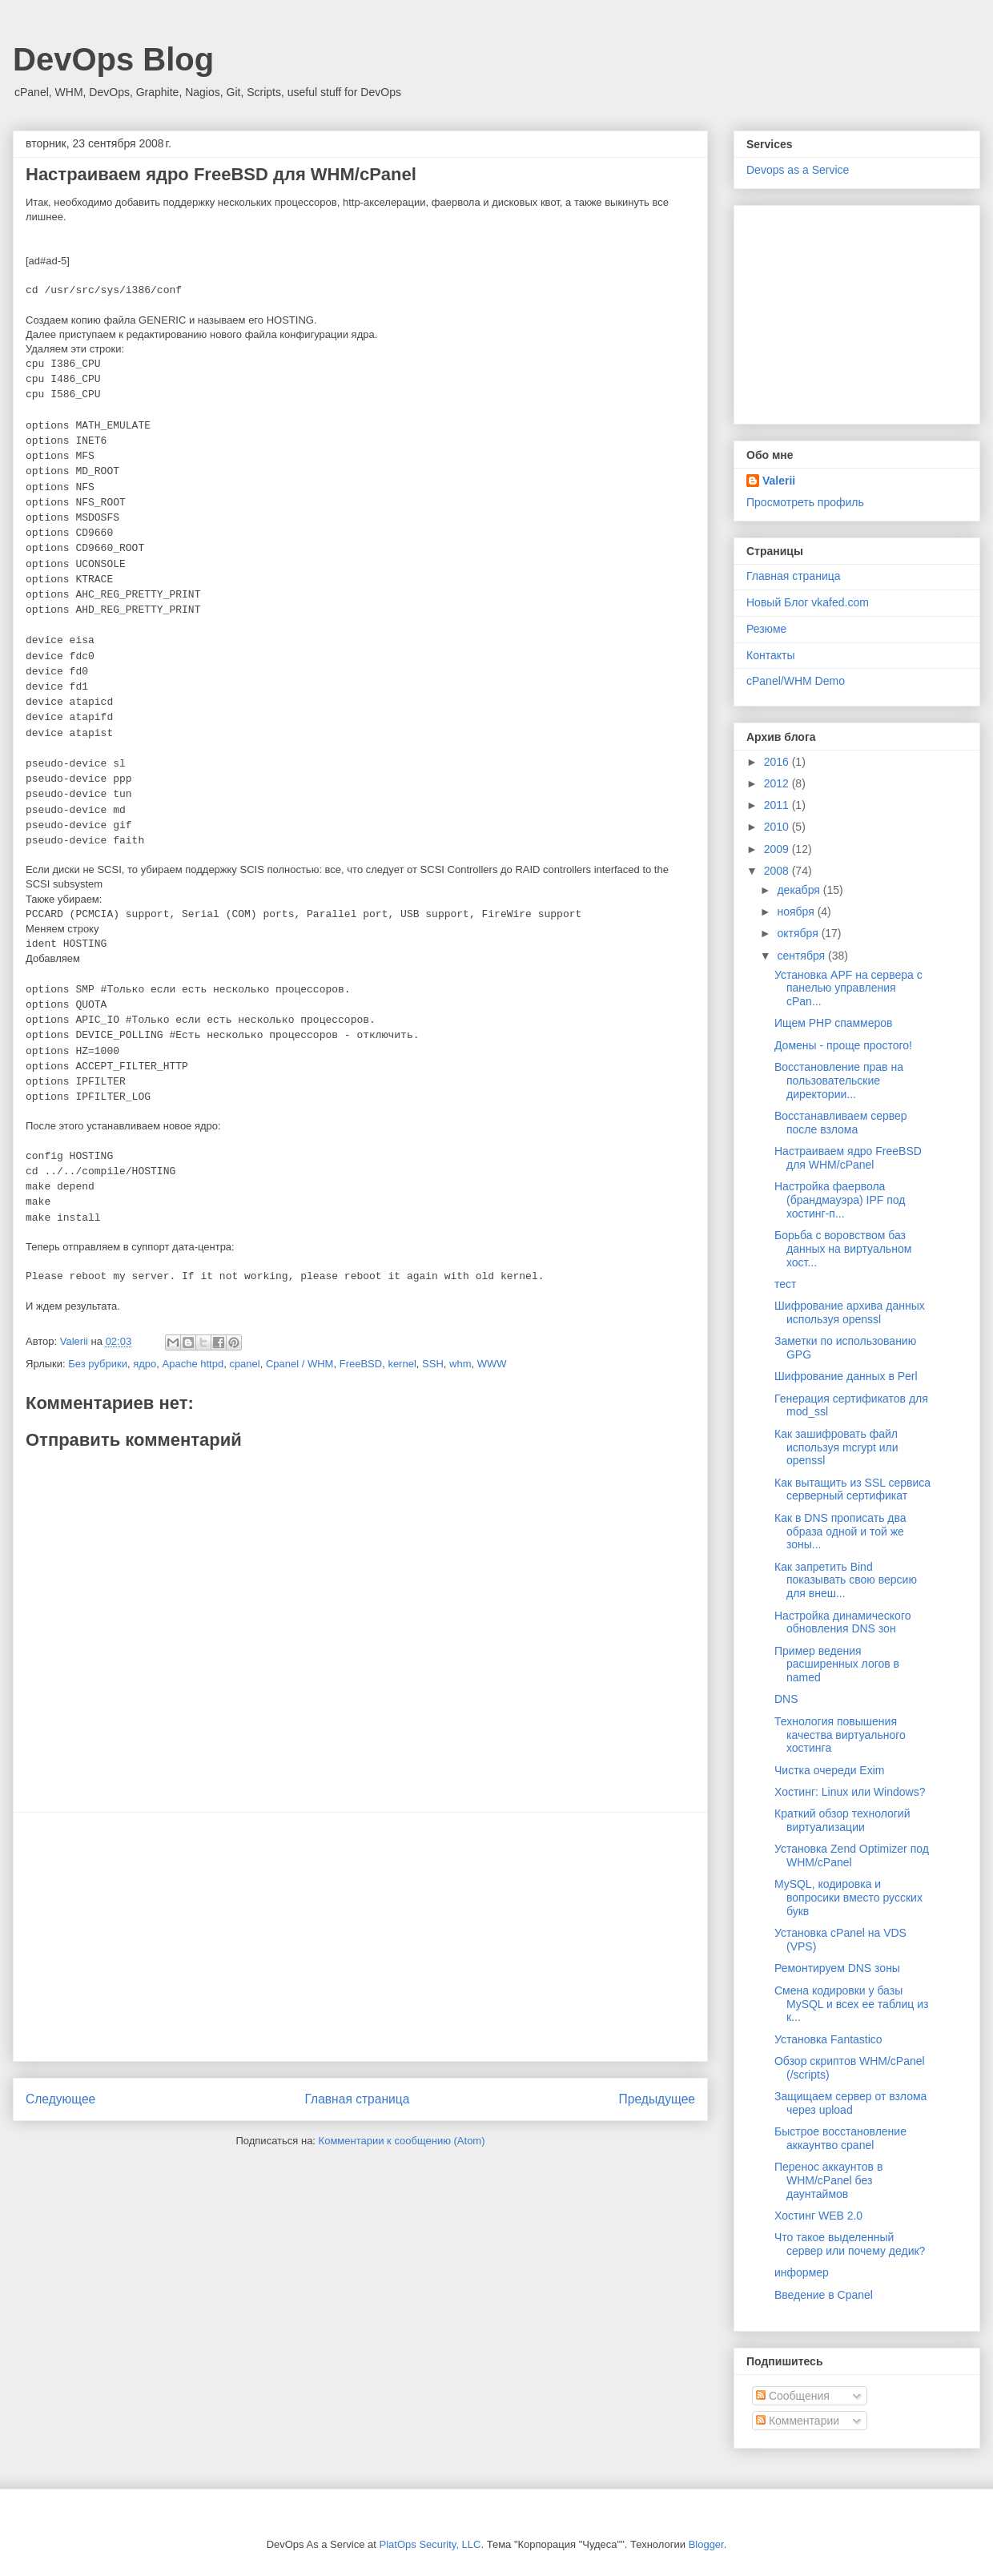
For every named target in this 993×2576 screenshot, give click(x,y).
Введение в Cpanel (823, 2294)
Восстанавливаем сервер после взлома (840, 1122)
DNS (786, 1699)
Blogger (706, 2544)
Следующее (60, 2099)
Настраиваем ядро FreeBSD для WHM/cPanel (848, 1158)
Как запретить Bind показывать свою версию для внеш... (845, 1580)
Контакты (770, 655)
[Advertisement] (360, 1937)
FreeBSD (361, 1364)
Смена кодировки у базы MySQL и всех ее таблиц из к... (851, 2004)
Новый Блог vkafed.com (807, 602)
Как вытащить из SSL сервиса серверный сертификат (852, 1489)
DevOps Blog (113, 59)
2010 (778, 826)
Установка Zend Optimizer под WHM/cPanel (851, 1855)
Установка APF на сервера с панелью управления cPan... (848, 988)
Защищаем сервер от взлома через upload (850, 2103)
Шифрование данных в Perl (846, 1376)
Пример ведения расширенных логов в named (836, 1664)
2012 (778, 783)
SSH (433, 1364)
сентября (802, 955)
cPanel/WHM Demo (795, 680)
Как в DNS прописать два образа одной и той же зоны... (840, 1531)
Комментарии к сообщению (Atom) (402, 2141)
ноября (797, 911)
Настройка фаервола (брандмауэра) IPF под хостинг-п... (839, 1200)
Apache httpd (193, 1364)
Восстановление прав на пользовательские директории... (838, 1081)
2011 (778, 805)
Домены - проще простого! (843, 1045)
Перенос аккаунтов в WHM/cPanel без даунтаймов (828, 2180)
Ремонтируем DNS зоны (837, 1968)
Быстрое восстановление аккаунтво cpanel (840, 2138)
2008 (778, 870)
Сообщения (793, 2395)
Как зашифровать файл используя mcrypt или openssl (836, 1447)
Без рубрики (97, 1364)
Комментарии (797, 2420)
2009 (778, 849)
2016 (778, 761)
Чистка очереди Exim (829, 1770)
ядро (144, 1364)
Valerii (778, 480)
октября (799, 933)
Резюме (766, 628)
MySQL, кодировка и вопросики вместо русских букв (848, 1898)
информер (801, 2272)
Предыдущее (657, 2099)
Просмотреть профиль (805, 502)
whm (460, 1364)
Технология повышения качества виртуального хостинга (840, 1735)
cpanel (244, 1364)
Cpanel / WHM (300, 1364)
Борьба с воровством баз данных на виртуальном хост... (842, 1249)
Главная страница (356, 2099)
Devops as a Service (797, 169)
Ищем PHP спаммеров (833, 1022)
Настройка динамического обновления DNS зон (842, 1622)
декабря (799, 889)
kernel (402, 1364)
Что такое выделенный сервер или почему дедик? (849, 2244)
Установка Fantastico (828, 2039)
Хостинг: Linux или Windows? (849, 1791)
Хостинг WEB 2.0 (818, 2215)
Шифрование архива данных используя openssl (849, 1312)
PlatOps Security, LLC (430, 2544)
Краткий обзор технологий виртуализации (842, 1820)
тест (785, 1284)
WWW (492, 1364)
